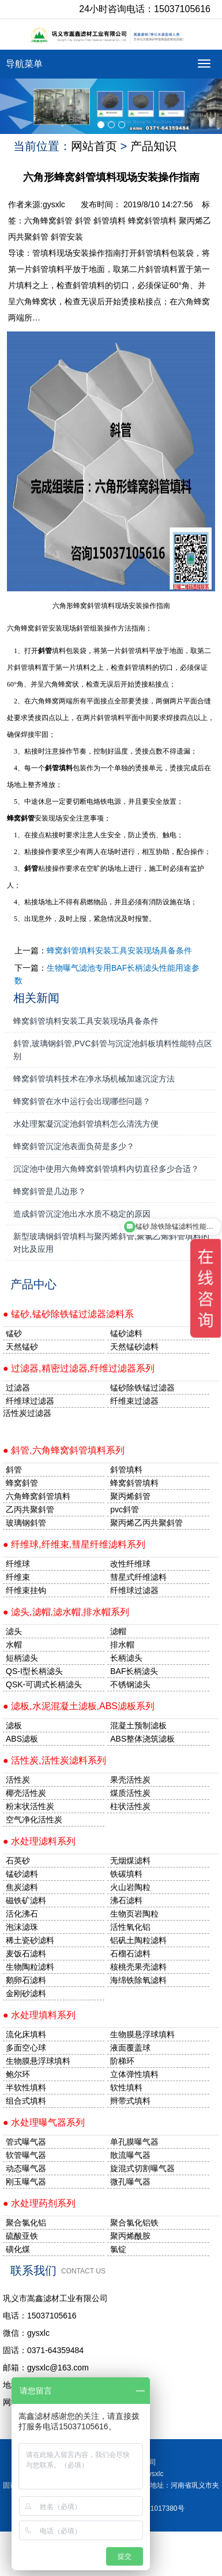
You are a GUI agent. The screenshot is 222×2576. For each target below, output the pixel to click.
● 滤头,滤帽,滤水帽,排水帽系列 (66, 1612)
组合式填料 (26, 2100)
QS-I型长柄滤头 (34, 1671)
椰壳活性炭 (26, 1793)
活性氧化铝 (130, 1927)
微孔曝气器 (130, 2181)
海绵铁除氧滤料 (138, 1980)
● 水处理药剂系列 (39, 2203)
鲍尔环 (18, 2074)
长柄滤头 (126, 1657)
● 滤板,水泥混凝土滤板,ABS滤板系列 (79, 1706)
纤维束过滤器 (134, 1401)
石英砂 (18, 1860)
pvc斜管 (124, 1509)
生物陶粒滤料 (30, 1966)
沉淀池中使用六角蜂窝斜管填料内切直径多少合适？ (106, 1168)
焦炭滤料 (22, 1887)
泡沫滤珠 (22, 1927)
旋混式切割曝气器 (142, 2168)
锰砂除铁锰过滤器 (142, 1387)
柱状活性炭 (130, 1806)
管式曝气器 (26, 2141)
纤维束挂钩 (26, 1590)
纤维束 (18, 1577)
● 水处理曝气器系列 (44, 2122)
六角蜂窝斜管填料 (38, 1496)
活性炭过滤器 (27, 1413)
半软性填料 (26, 2087)
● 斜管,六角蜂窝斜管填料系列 (64, 1450)
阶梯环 (122, 2061)
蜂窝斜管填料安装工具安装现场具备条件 (119, 950)
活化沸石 (22, 1913)
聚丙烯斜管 (130, 1496)
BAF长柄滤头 (134, 1671)
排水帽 (122, 1644)
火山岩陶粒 (130, 1887)
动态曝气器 (26, 2168)
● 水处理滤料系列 (39, 1841)
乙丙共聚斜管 (30, 1509)
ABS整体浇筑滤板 (142, 1738)
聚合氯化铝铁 (134, 2222)
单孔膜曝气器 (134, 2141)
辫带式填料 (130, 2100)
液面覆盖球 (130, 2047)
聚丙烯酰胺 (130, 2236)
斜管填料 (109, 220)
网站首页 (94, 146)
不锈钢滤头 (130, 1684)
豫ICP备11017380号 (152, 2508)
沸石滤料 (126, 1900)
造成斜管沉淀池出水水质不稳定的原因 (81, 1213)
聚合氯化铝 (26, 2222)
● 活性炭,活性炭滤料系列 (54, 1760)
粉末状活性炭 (30, 1806)
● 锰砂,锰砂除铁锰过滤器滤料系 (68, 1314)
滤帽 (118, 1631)
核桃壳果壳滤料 (138, 1966)
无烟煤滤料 (130, 1860)
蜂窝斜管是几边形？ (49, 1191)
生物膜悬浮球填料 (142, 2034)
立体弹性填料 (134, 2074)
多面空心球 (26, 2047)
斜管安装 (67, 236)
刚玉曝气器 (26, 2181)
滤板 (14, 1725)
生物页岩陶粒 (134, 1913)
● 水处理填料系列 (39, 2015)
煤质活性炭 (130, 1793)
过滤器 (18, 1387)
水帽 (14, 1644)
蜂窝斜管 (21, 818)
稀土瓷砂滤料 (30, 1940)
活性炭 (18, 1779)
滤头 (14, 1631)
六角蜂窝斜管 (48, 220)
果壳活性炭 (130, 1779)
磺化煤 (18, 2249)
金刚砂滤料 (26, 1993)
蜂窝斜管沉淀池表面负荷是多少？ (73, 1146)
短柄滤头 (22, 1657)
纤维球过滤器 (30, 1401)
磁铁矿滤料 (26, 1900)
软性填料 (126, 2087)
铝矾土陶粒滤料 (138, 1940)
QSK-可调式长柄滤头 (44, 1684)
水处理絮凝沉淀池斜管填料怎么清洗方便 (86, 1123)
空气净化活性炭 (34, 1819)
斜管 (83, 220)
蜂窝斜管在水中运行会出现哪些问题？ (81, 1101)
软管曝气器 (26, 2155)
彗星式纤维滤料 (138, 1577)
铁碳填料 (126, 1873)
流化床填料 (26, 2034)
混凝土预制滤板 (138, 1725)
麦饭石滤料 (26, 1953)
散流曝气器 (130, 2155)
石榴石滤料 (130, 1953)
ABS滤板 (22, 1738)
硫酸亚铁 (22, 2236)
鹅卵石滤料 (26, 1980)
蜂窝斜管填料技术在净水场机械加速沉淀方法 (94, 1078)
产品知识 (153, 146)
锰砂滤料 (22, 1873)
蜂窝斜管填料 (152, 220)
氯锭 (118, 2249)
